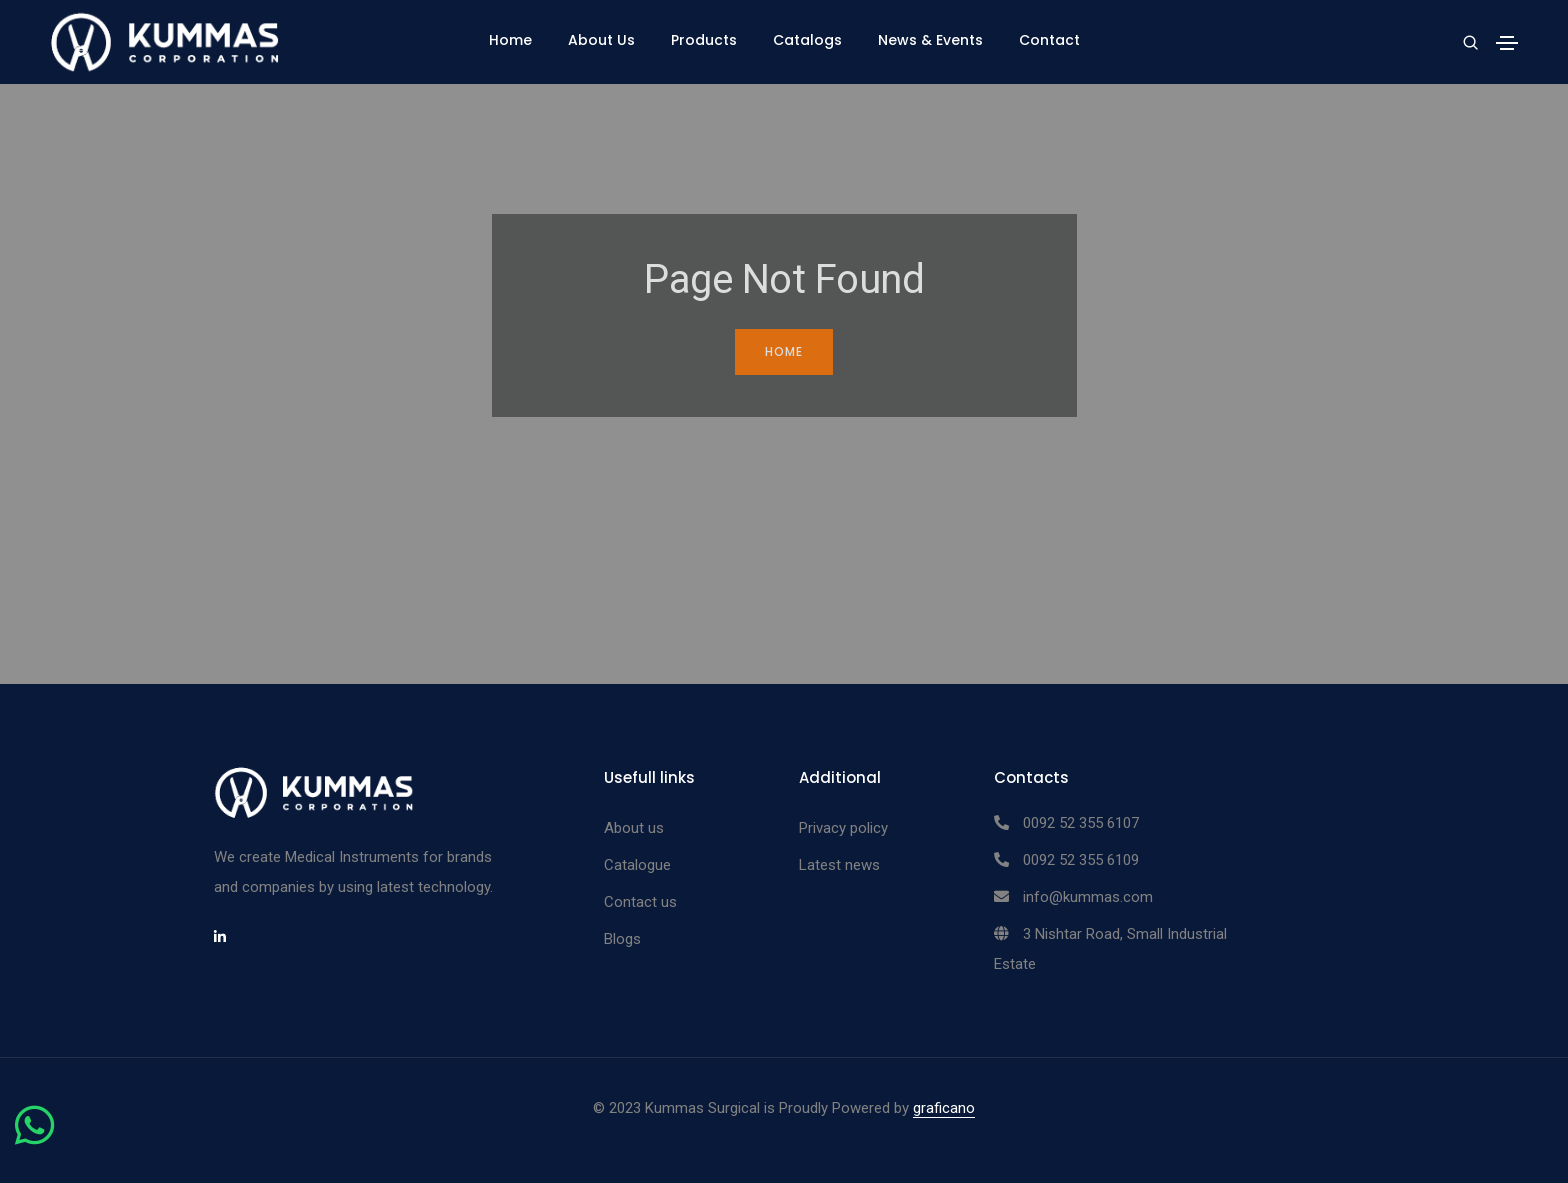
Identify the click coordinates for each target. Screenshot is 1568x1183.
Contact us (640, 902)
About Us (601, 40)
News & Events (930, 40)
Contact (1049, 40)
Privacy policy (843, 828)
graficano (944, 1108)
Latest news (839, 865)
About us (634, 828)
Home (510, 40)
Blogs (622, 939)
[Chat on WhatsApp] (34, 1137)
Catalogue (637, 865)
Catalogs (807, 40)
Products (704, 40)
